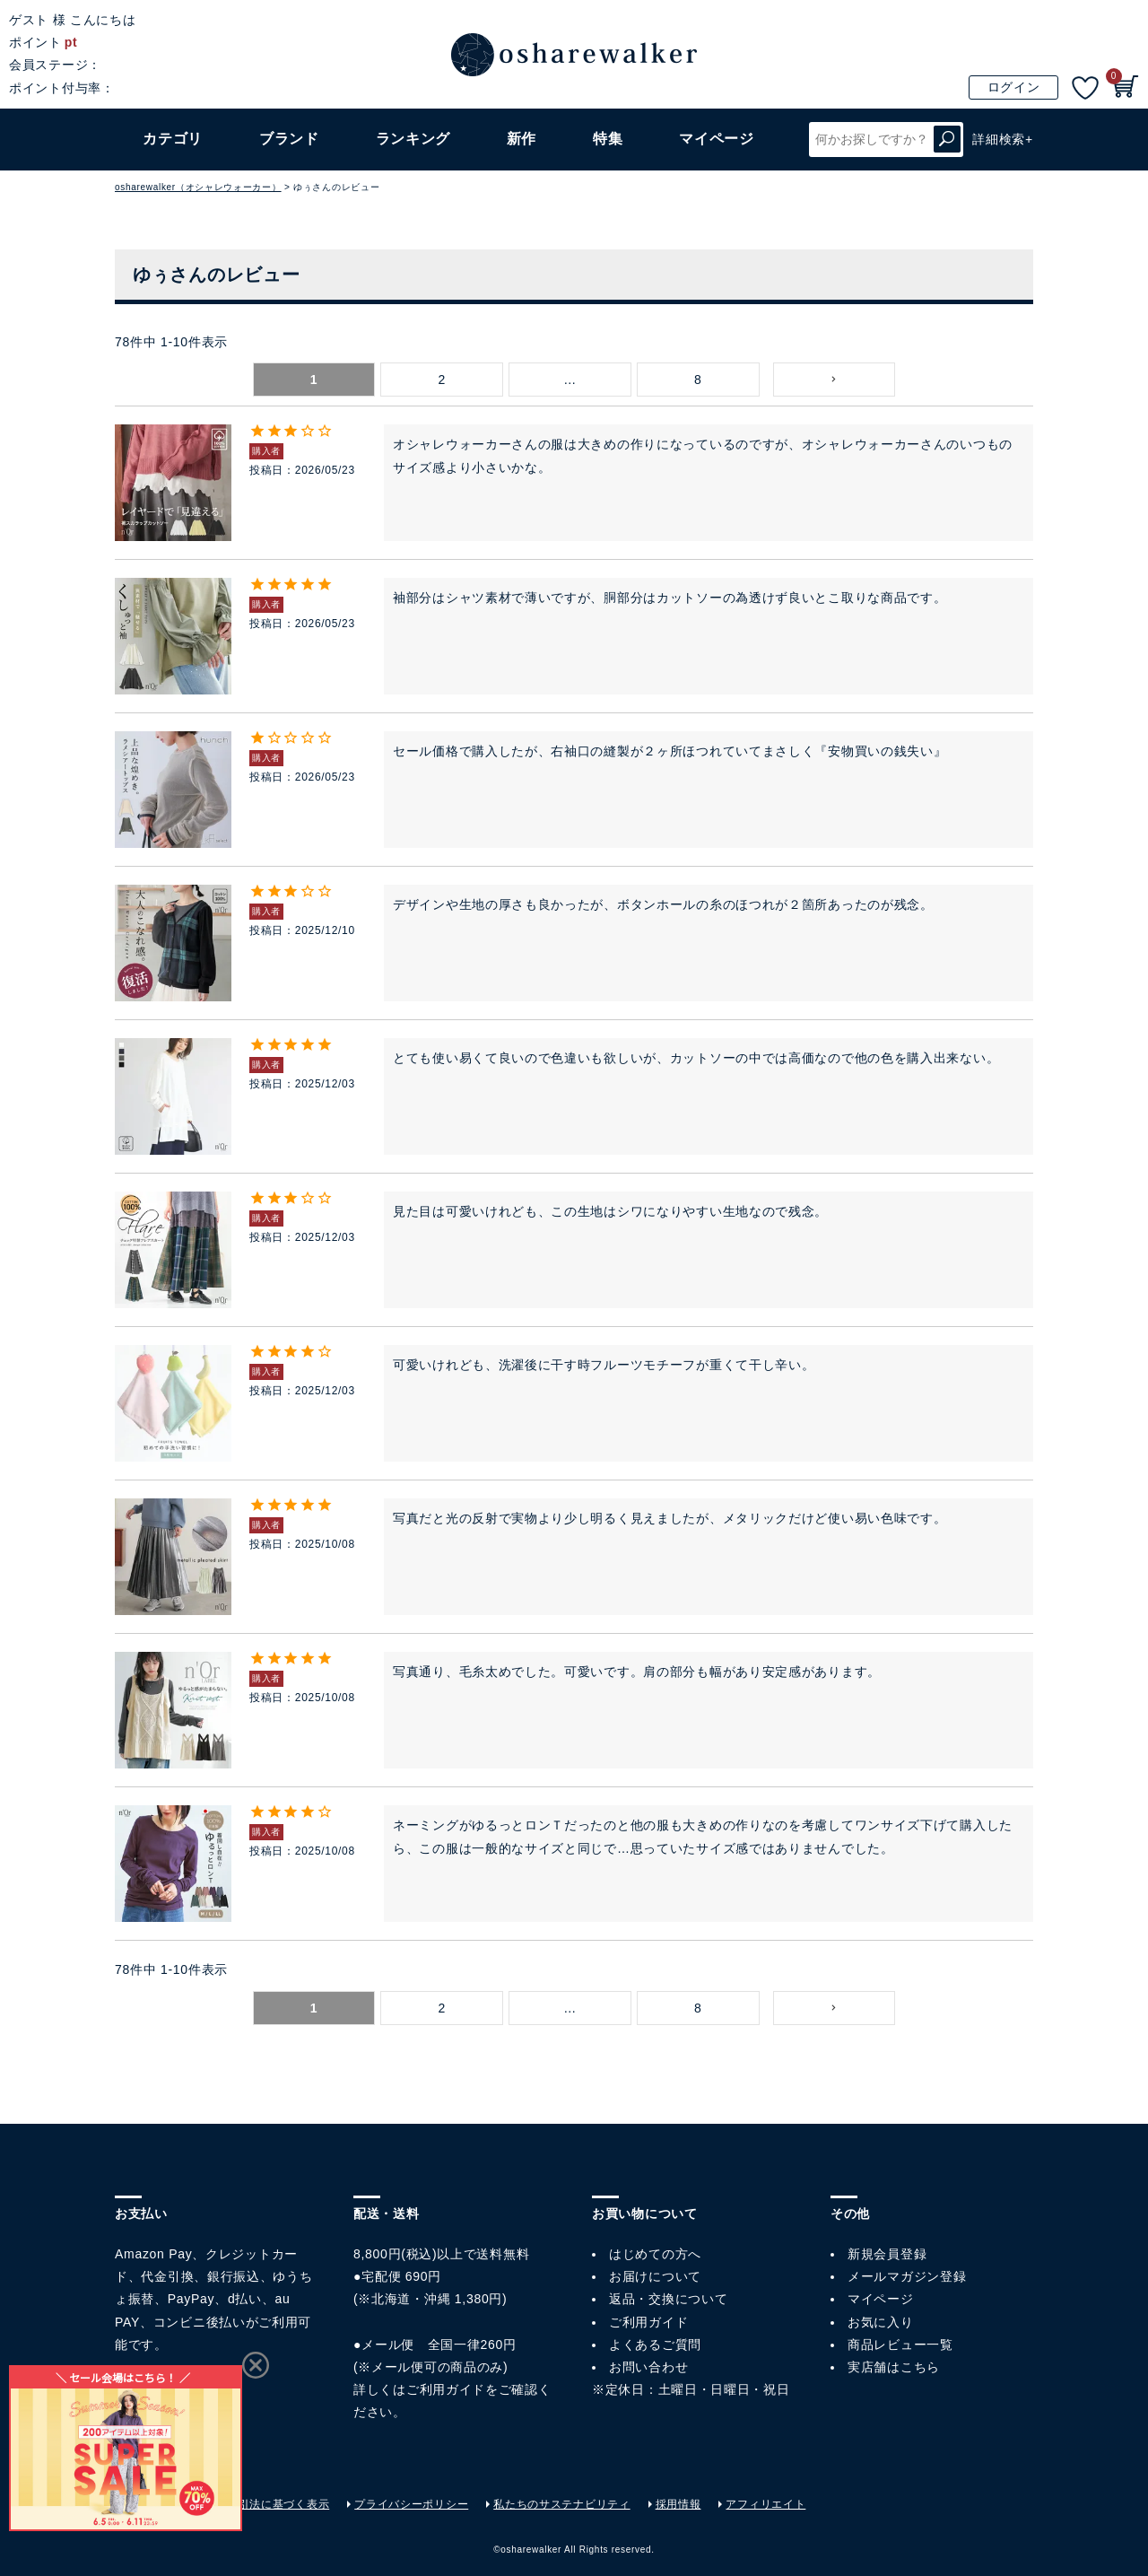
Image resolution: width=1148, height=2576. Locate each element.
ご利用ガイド (445, 2389)
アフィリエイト (765, 2504)
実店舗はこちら (894, 2367)
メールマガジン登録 (907, 2276)
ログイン (1013, 87)
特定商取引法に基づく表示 (261, 2504)
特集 (607, 138)
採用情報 (678, 2504)
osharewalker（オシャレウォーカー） (198, 187)
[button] (834, 379)
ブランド (289, 138)
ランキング (413, 138)
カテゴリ (173, 138)
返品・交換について (668, 2299)
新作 (521, 138)
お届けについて (655, 2276)
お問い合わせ (648, 2367)
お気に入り (881, 2322)
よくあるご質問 (655, 2344)
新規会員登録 (887, 2254)
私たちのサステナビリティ (561, 2504)
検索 (947, 139)
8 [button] (698, 379)
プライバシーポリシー (411, 2504)
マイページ (881, 2299)
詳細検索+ (1002, 139)
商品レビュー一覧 (900, 2344)
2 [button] (442, 379)
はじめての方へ (655, 2254)
